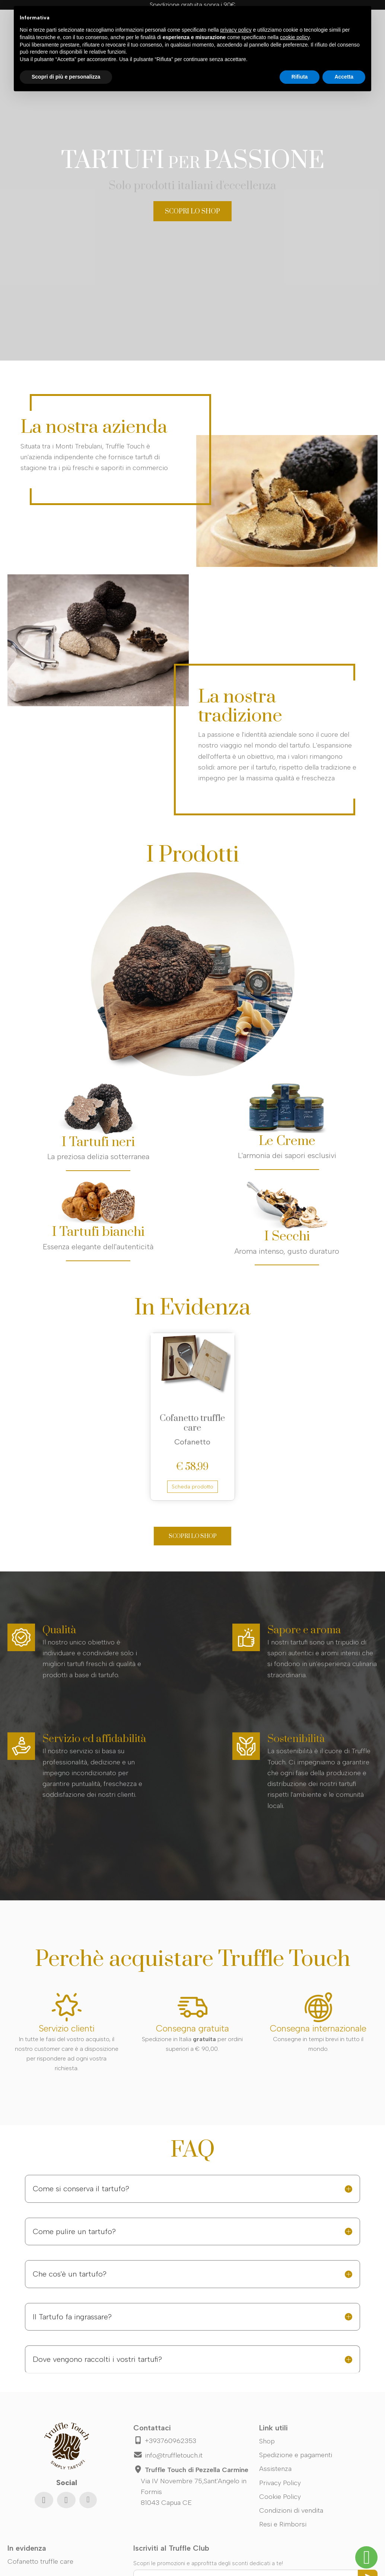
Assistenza (275, 2469)
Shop (267, 2441)
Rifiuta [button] (300, 77)
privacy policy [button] (236, 30)
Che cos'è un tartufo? (69, 2273)
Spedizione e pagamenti (295, 2455)
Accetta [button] (343, 77)
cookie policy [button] (294, 37)
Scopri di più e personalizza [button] (66, 77)
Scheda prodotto (192, 1487)
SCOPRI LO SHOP (192, 211)
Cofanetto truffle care (192, 1423)
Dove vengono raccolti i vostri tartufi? (97, 2359)
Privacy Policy (280, 2483)
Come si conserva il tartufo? (81, 2188)
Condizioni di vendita (291, 2510)
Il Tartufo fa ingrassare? (72, 2316)
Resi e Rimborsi (282, 2524)
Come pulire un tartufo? (74, 2231)
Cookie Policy (280, 2497)
